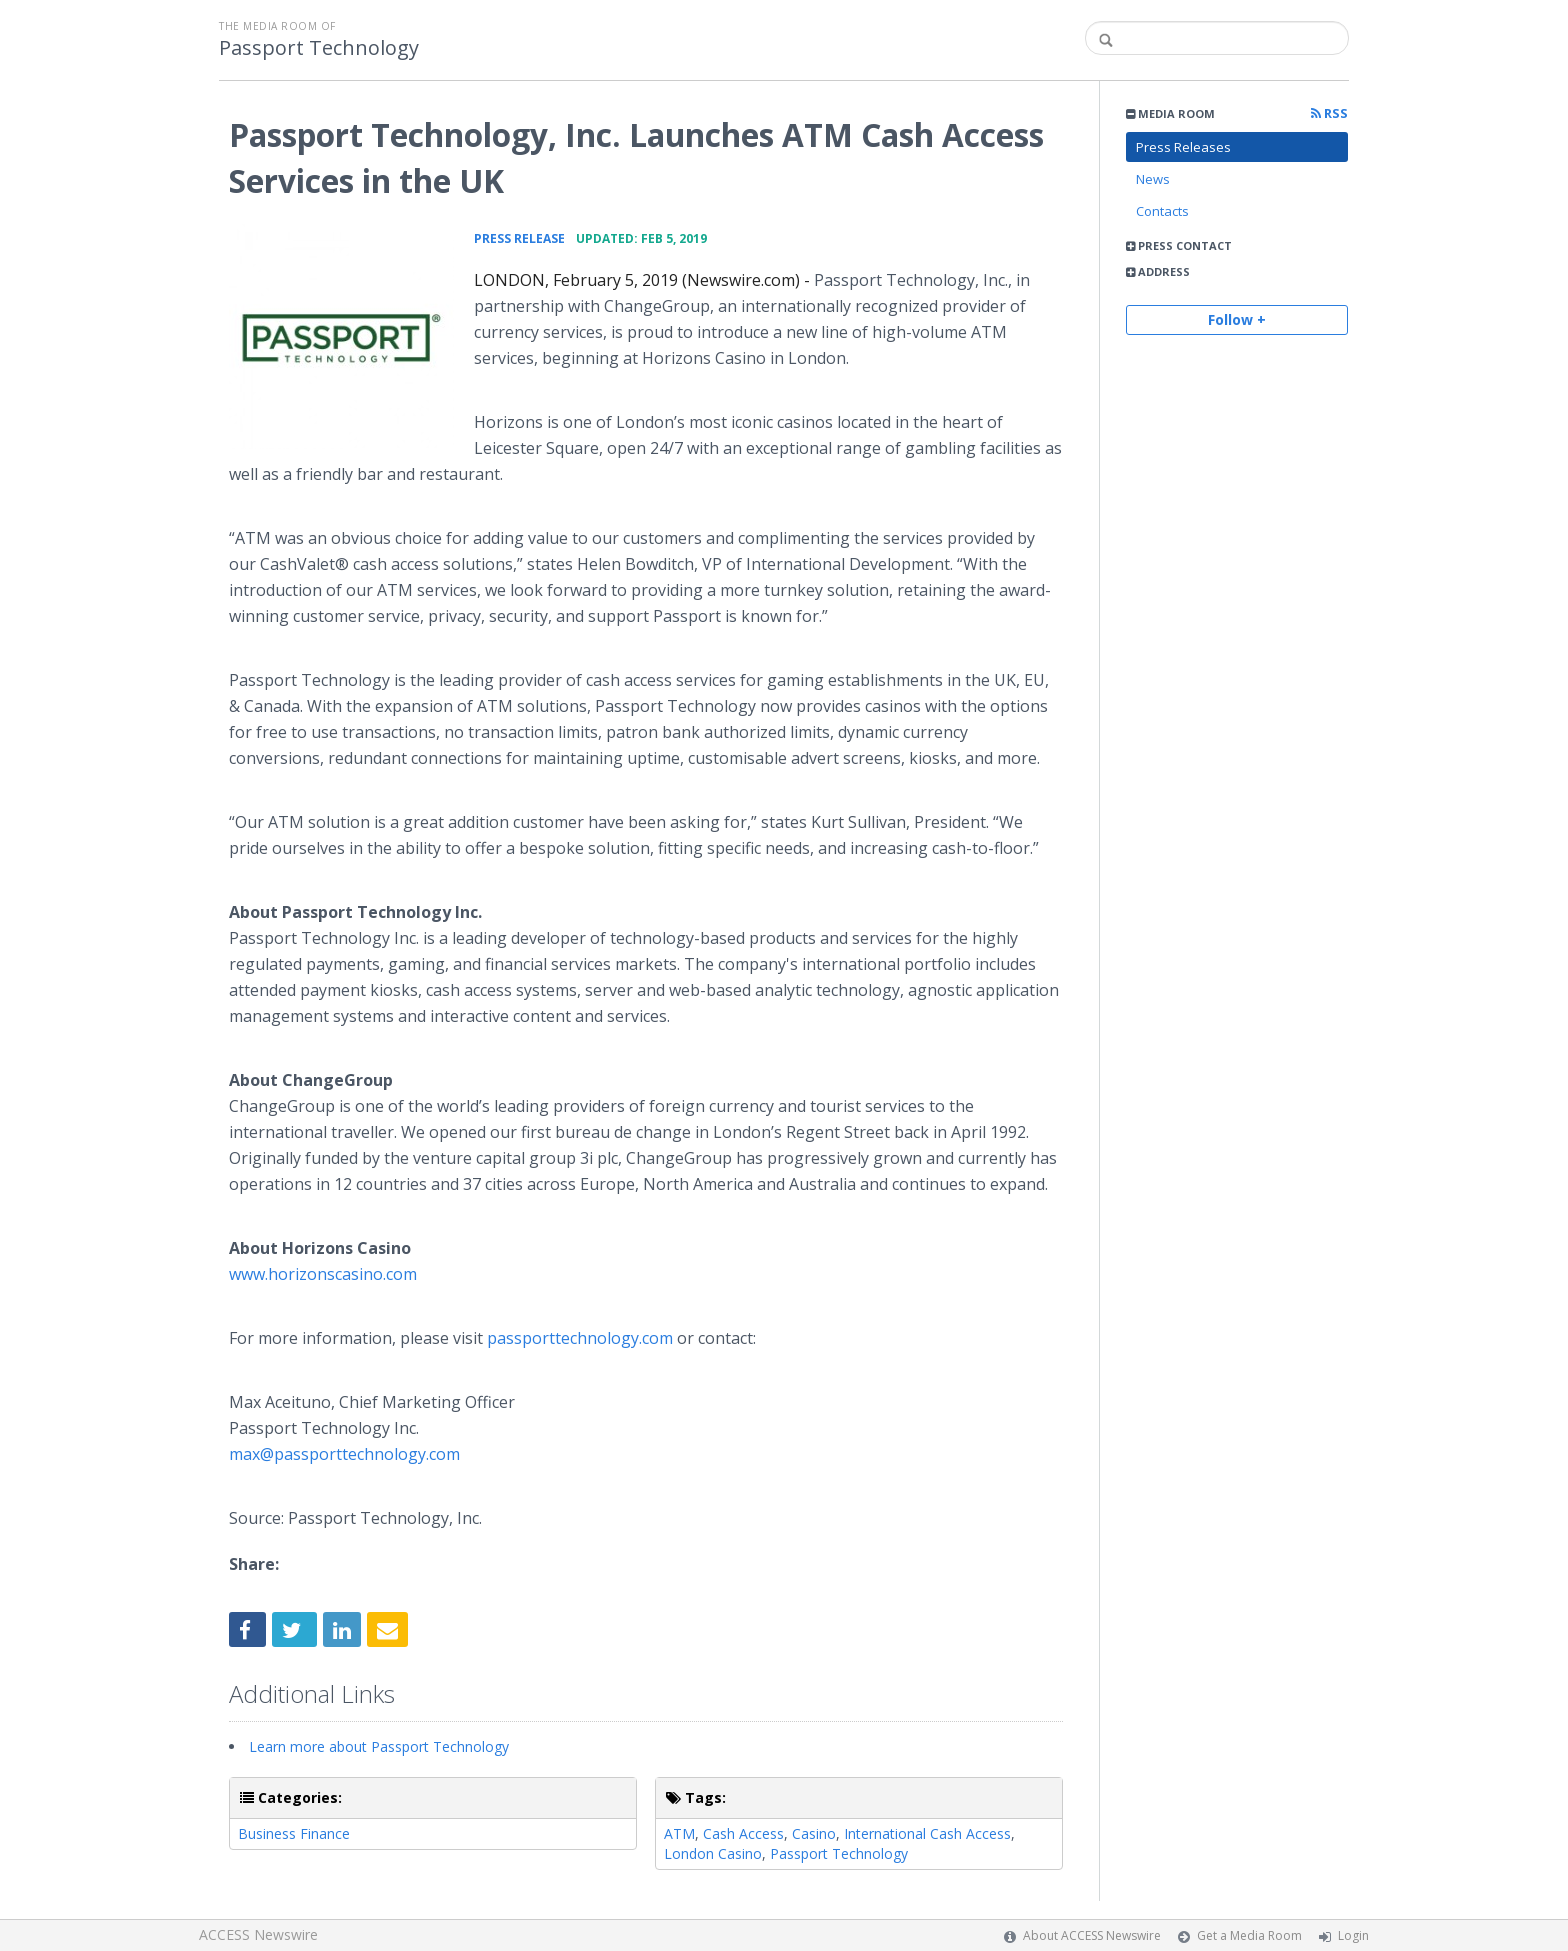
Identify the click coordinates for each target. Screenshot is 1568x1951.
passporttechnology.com (580, 1338)
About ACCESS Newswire (1092, 1935)
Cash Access (743, 1833)
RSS (1329, 113)
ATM (679, 1833)
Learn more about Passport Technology (379, 1746)
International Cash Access (927, 1833)
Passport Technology (319, 48)
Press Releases (1183, 147)
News (1153, 179)
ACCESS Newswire (258, 1934)
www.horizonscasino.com (323, 1274)
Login (1353, 1935)
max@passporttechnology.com (344, 1454)
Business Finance (294, 1833)
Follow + (1237, 319)
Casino (814, 1833)
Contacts (1162, 211)
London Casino (713, 1853)
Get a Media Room (1249, 1935)
